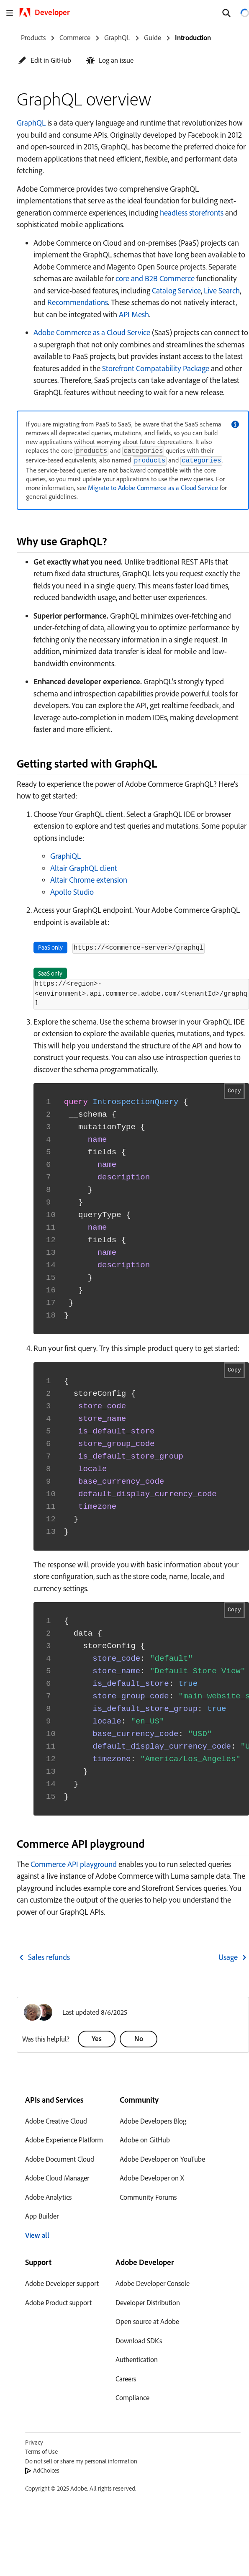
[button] (44, 60)
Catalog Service (176, 290)
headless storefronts (191, 213)
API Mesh (134, 314)
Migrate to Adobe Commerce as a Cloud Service (153, 487)
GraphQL (117, 37)
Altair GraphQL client (83, 868)
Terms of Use (41, 2451)
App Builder (42, 2215)
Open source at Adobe (147, 2321)
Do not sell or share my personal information (81, 2461)
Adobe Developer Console (153, 2283)
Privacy (34, 2442)
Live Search (222, 290)
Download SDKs (139, 2340)
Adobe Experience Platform (64, 2139)
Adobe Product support (58, 2302)
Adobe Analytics (48, 2197)
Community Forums (148, 2197)
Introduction (193, 37)
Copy (234, 1090)
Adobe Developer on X (152, 2177)
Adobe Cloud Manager (57, 2177)
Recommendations (77, 302)
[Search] (226, 13)
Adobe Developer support (62, 2283)
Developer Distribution (148, 2302)
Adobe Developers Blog (153, 2120)
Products (33, 37)
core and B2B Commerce (155, 278)
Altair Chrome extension (88, 880)
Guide (152, 37)
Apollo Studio (72, 892)
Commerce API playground (74, 1864)
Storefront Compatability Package (155, 368)
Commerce (74, 37)
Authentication (137, 2359)
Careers (126, 2378)
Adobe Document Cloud (59, 2159)
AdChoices (46, 2470)
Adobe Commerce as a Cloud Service (91, 332)
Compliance (132, 2397)
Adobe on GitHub (145, 2139)
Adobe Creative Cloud (56, 2120)
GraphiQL (65, 856)
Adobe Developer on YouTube (162, 2159)
